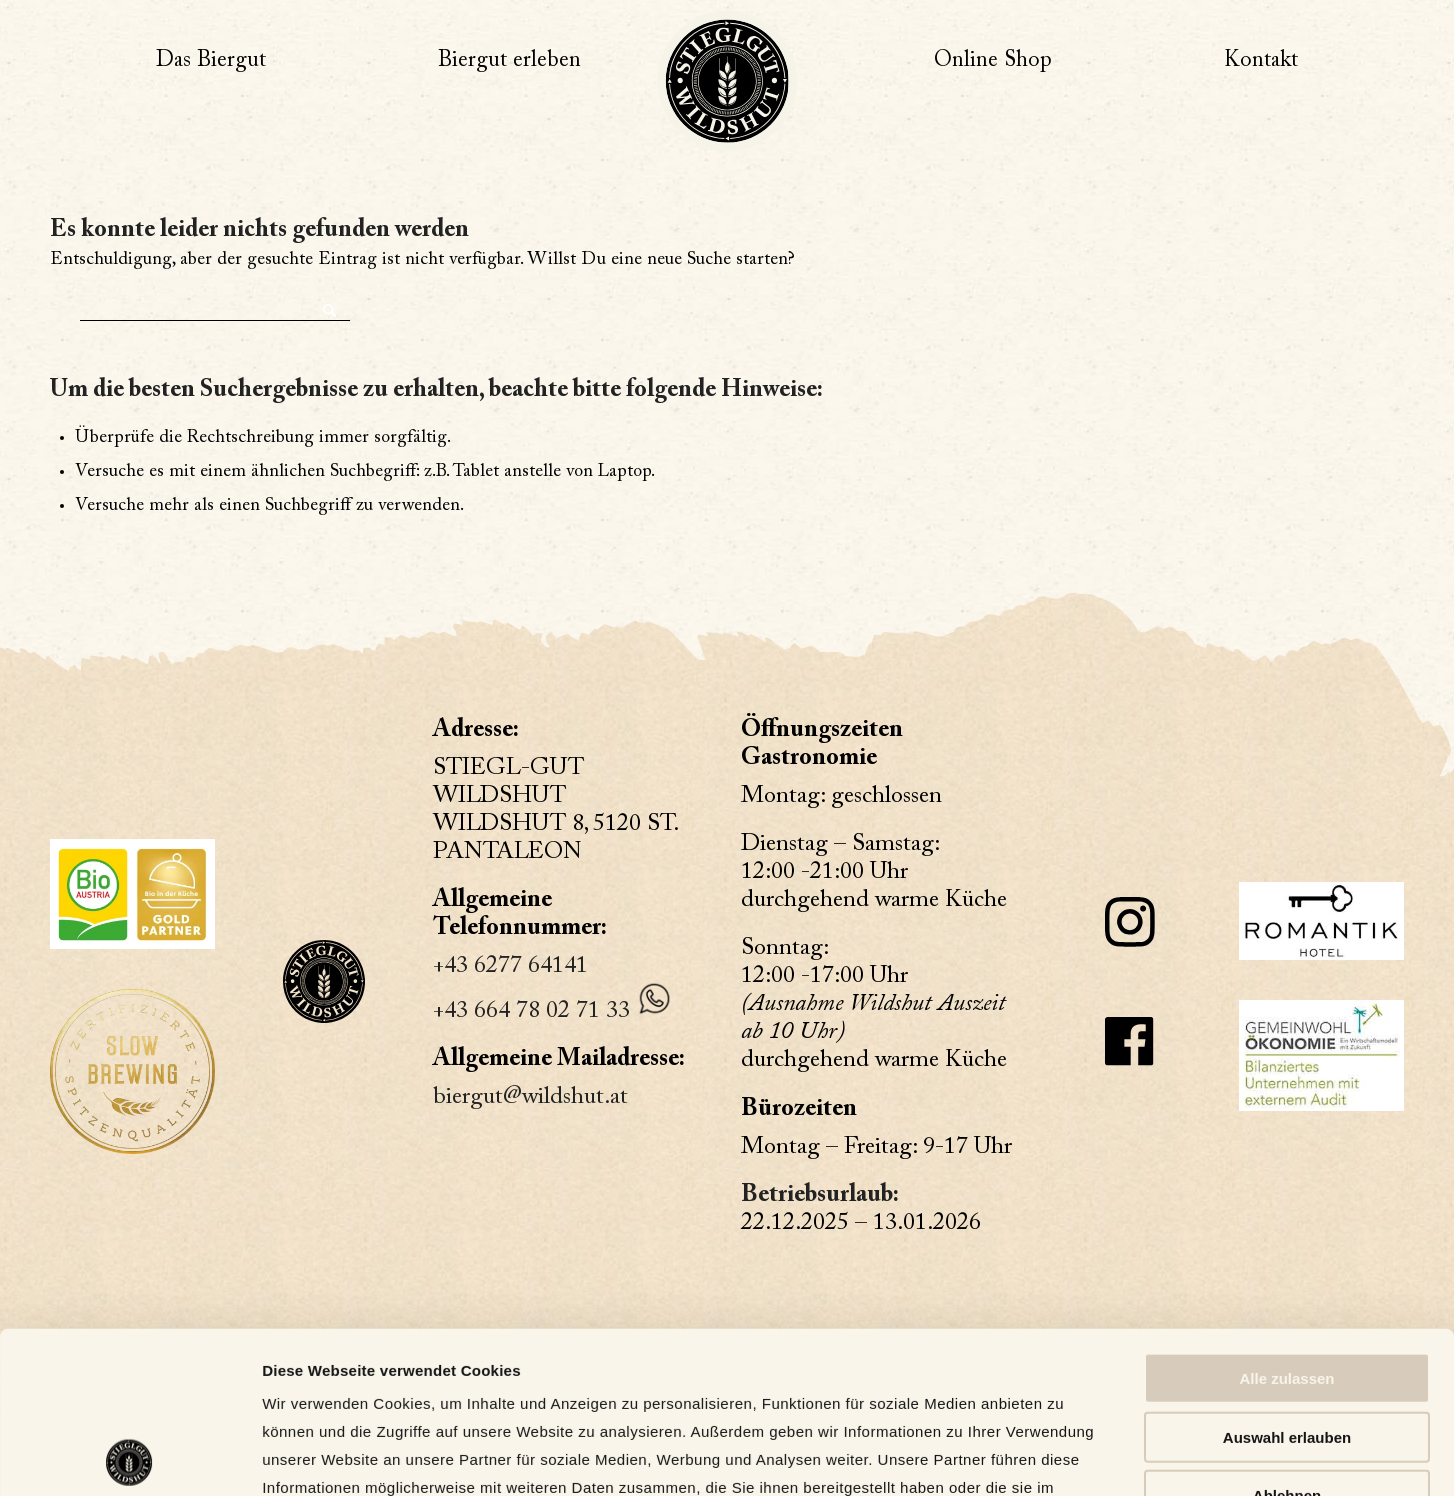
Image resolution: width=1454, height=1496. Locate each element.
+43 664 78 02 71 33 (531, 1011)
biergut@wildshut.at (530, 1097)
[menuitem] (211, 61)
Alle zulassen (1286, 1216)
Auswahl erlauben (1287, 1275)
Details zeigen (1059, 1456)
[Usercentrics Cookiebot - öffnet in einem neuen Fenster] (129, 1457)
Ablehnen (1287, 1333)
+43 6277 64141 (510, 966)
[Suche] (215, 305)
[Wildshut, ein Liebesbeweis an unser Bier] (727, 81)
